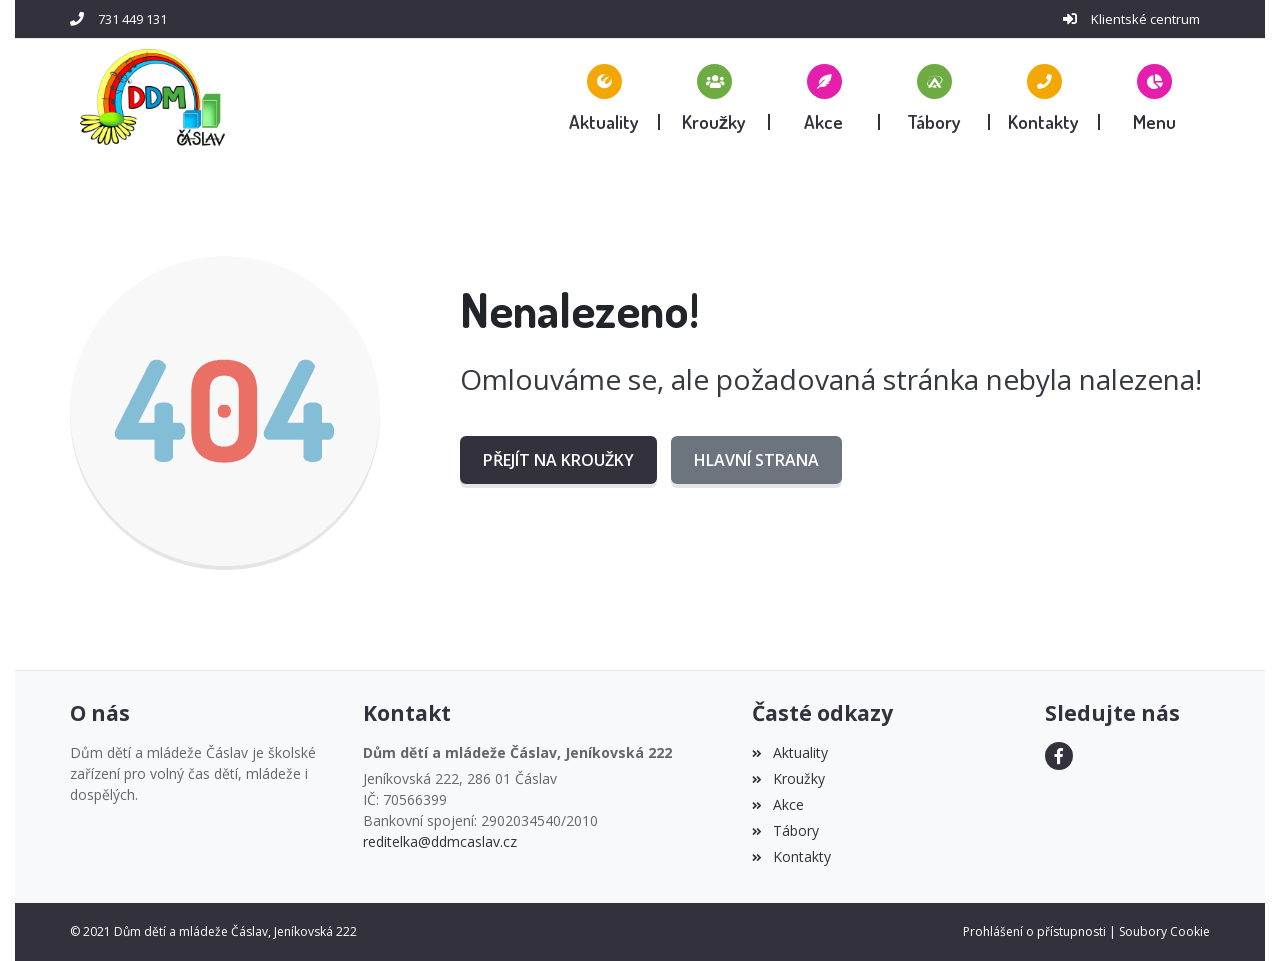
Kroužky (788, 778)
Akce (777, 804)
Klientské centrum (1145, 19)
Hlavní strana (756, 460)
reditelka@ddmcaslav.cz (440, 841)
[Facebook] (1059, 756)
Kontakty (791, 856)
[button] (1155, 97)
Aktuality (789, 752)
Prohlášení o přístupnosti (1034, 931)
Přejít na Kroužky (558, 460)
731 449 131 (132, 19)
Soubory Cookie (1164, 931)
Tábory (785, 830)
